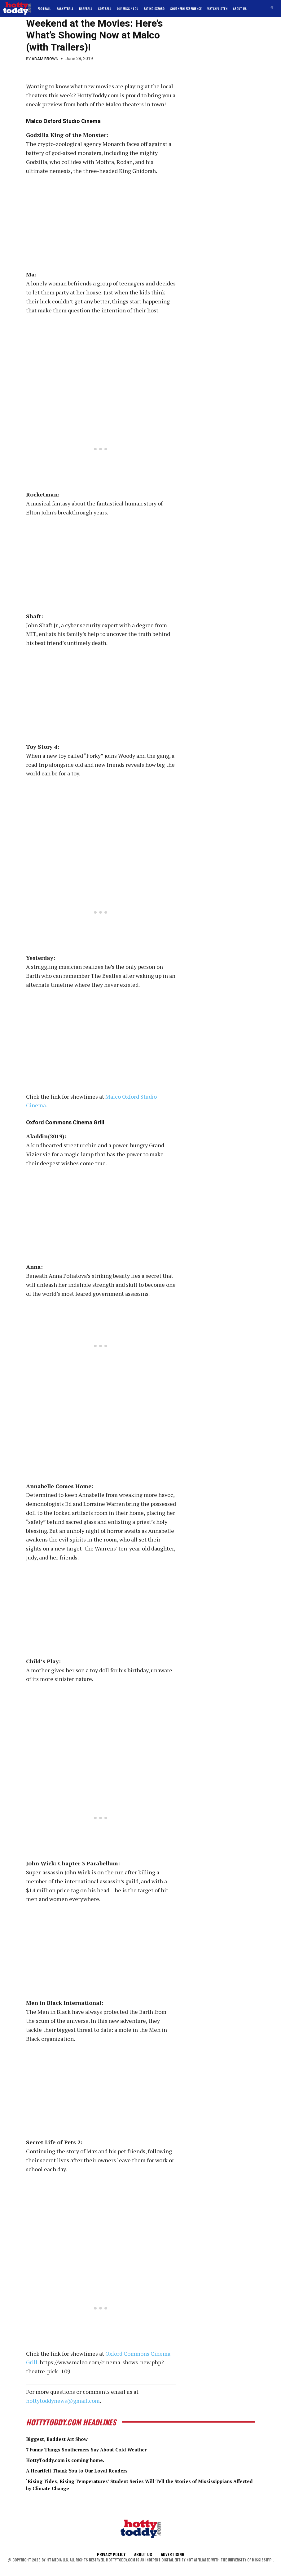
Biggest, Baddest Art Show (62, 2438)
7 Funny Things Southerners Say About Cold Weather (99, 2449)
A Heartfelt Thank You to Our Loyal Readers (87, 2469)
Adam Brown (45, 59)
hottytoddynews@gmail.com (63, 2400)
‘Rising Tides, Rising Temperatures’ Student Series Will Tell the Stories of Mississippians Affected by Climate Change (128, 2484)
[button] (272, 8)
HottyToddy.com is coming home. (72, 2459)
